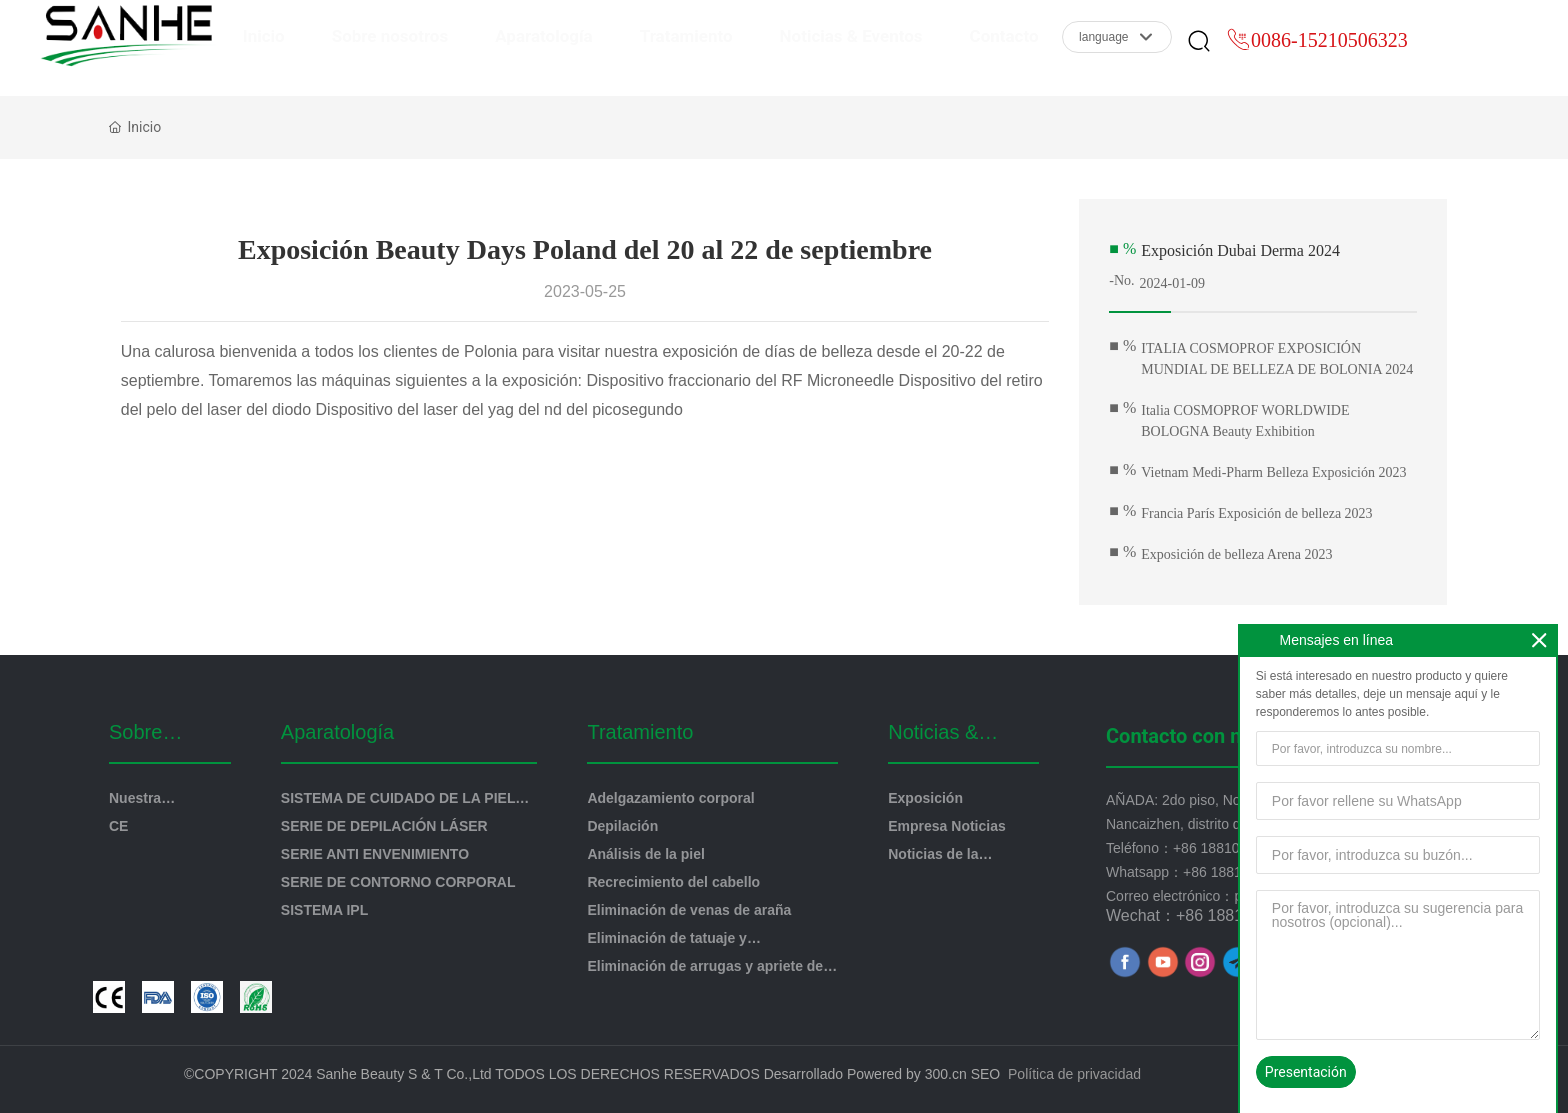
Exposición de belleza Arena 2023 (1236, 554)
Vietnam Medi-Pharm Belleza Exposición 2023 (1273, 472)
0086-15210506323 (1330, 53)
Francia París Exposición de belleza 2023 (1256, 513)
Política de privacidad (1074, 1074)
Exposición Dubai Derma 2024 (1240, 250)
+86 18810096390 (1229, 848)
